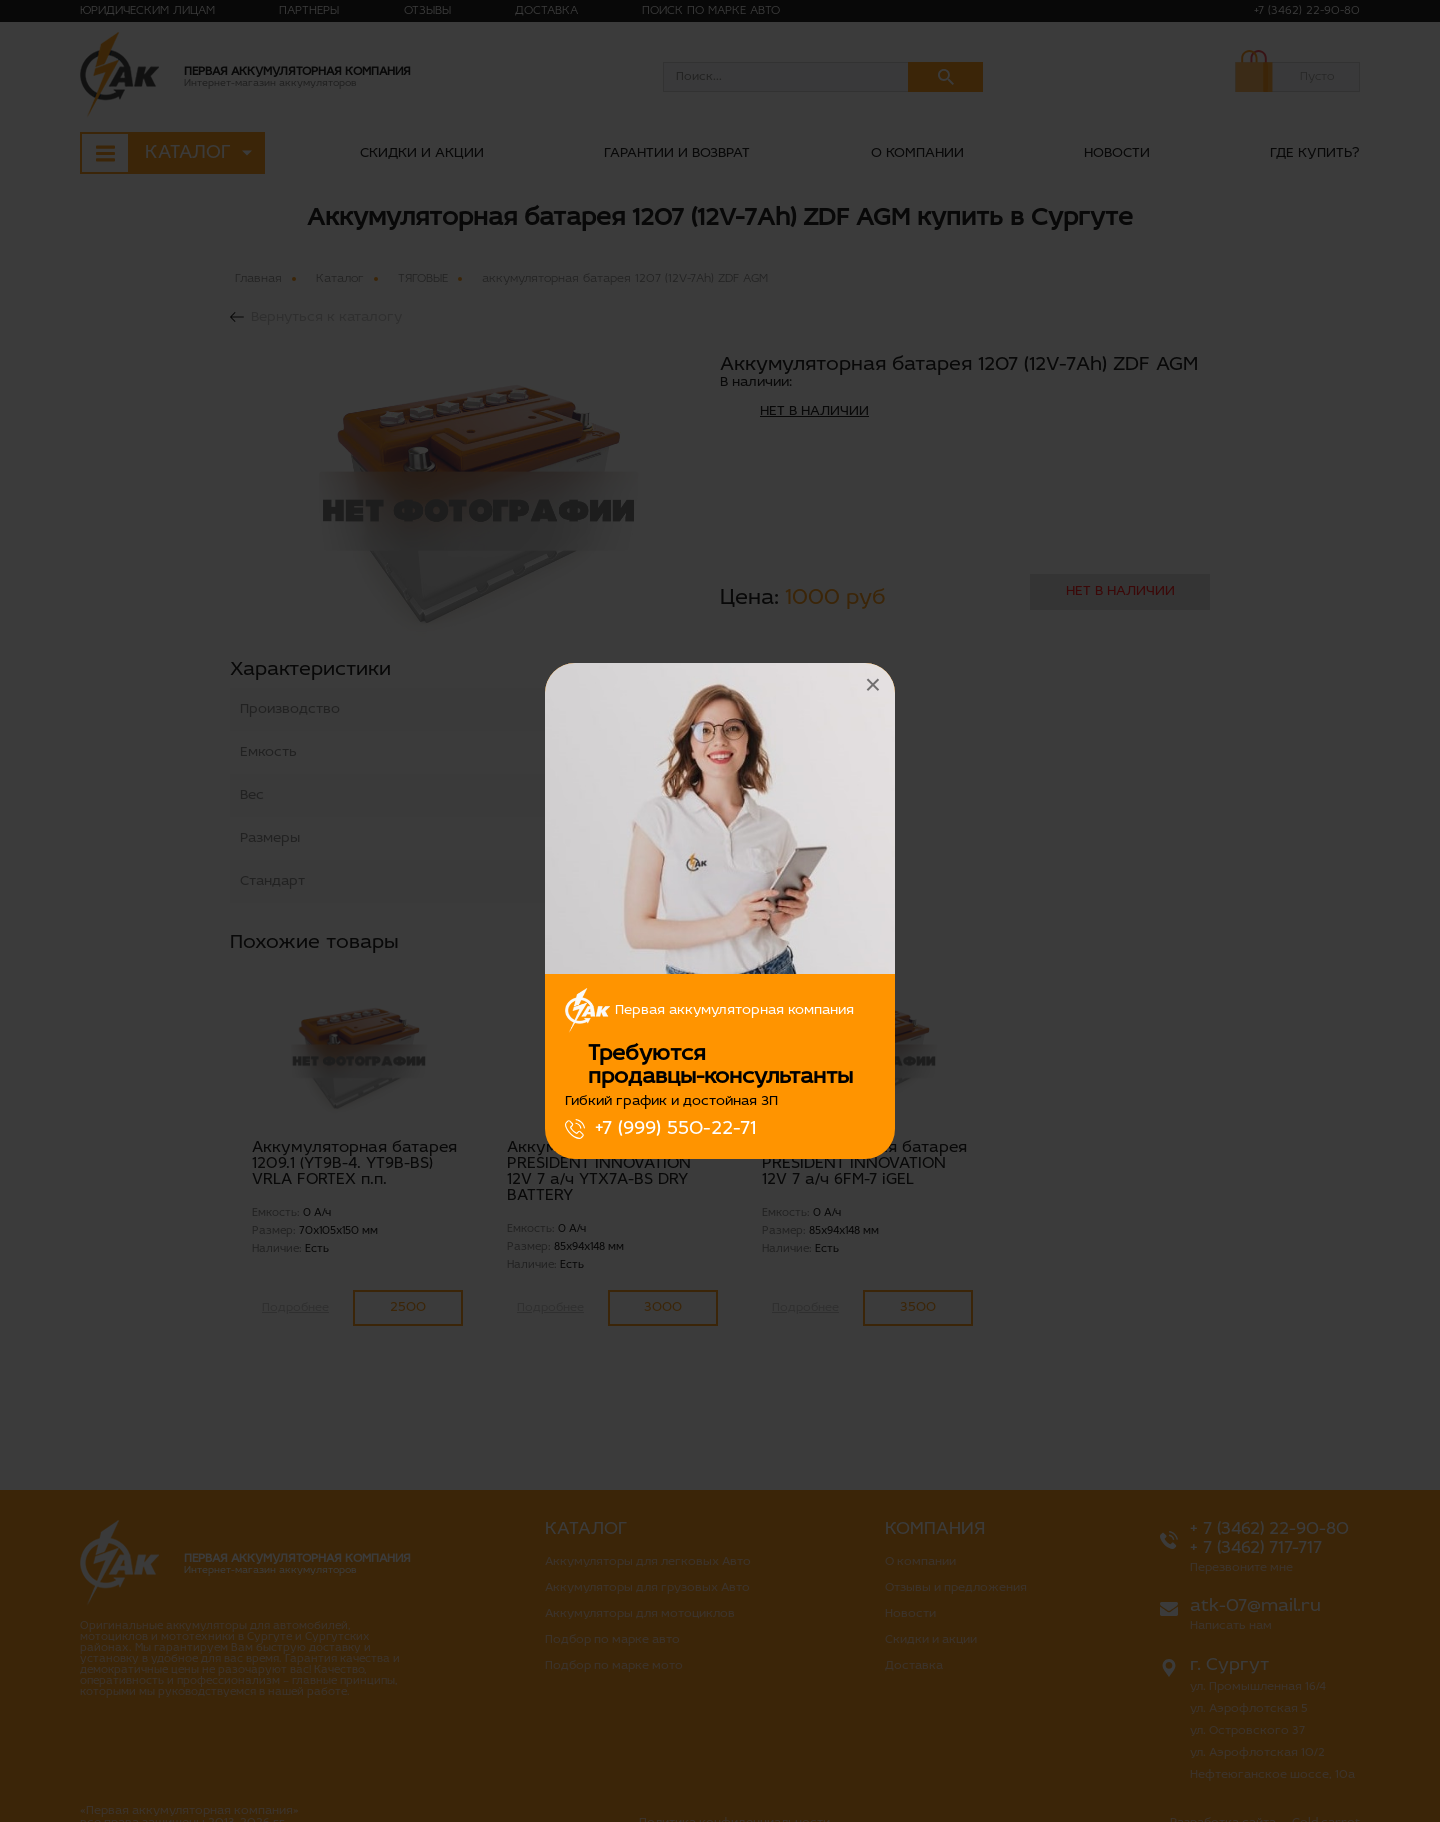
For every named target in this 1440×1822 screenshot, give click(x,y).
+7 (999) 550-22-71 (675, 1129)
